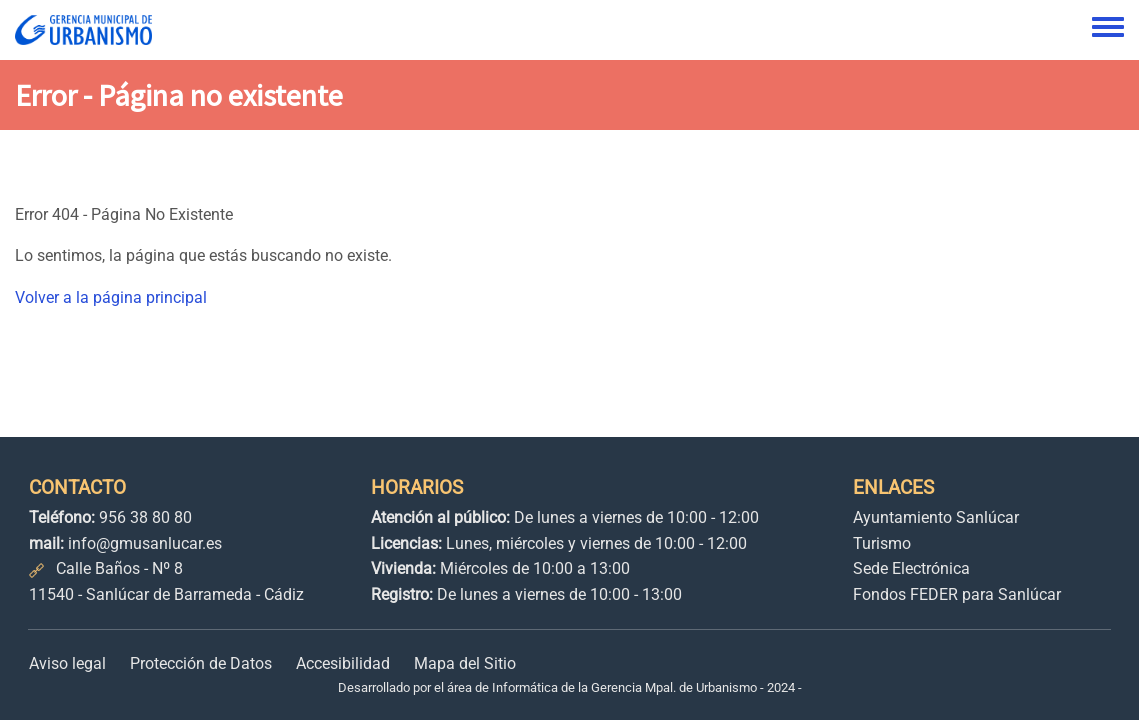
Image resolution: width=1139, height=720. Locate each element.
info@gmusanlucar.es (145, 543)
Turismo (882, 543)
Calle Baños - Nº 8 (119, 568)
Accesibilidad (343, 663)
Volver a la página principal (111, 297)
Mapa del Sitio (465, 663)
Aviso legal (67, 663)
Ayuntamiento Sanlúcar (936, 517)
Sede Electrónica (911, 568)
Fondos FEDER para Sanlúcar (957, 594)
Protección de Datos (201, 663)
